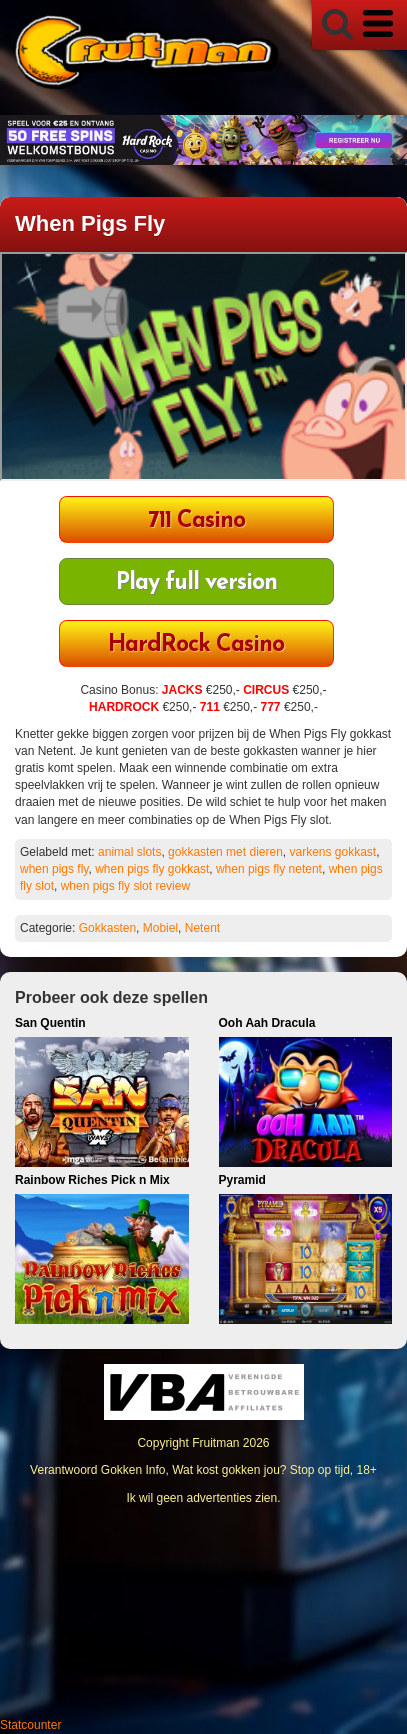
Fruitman (215, 1443)
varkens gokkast (332, 852)
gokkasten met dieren (225, 852)
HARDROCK (124, 707)
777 (271, 707)
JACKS (182, 690)
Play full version (196, 583)
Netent (202, 928)
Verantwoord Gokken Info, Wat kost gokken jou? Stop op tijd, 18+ (203, 1470)
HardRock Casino (196, 645)
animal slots (129, 852)
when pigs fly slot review (125, 886)
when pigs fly (54, 869)
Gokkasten (107, 928)
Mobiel (160, 928)
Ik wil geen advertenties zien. (203, 1498)
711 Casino (196, 521)
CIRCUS (266, 690)
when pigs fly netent (269, 869)
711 (210, 707)
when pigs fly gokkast (152, 869)
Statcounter (30, 1725)
